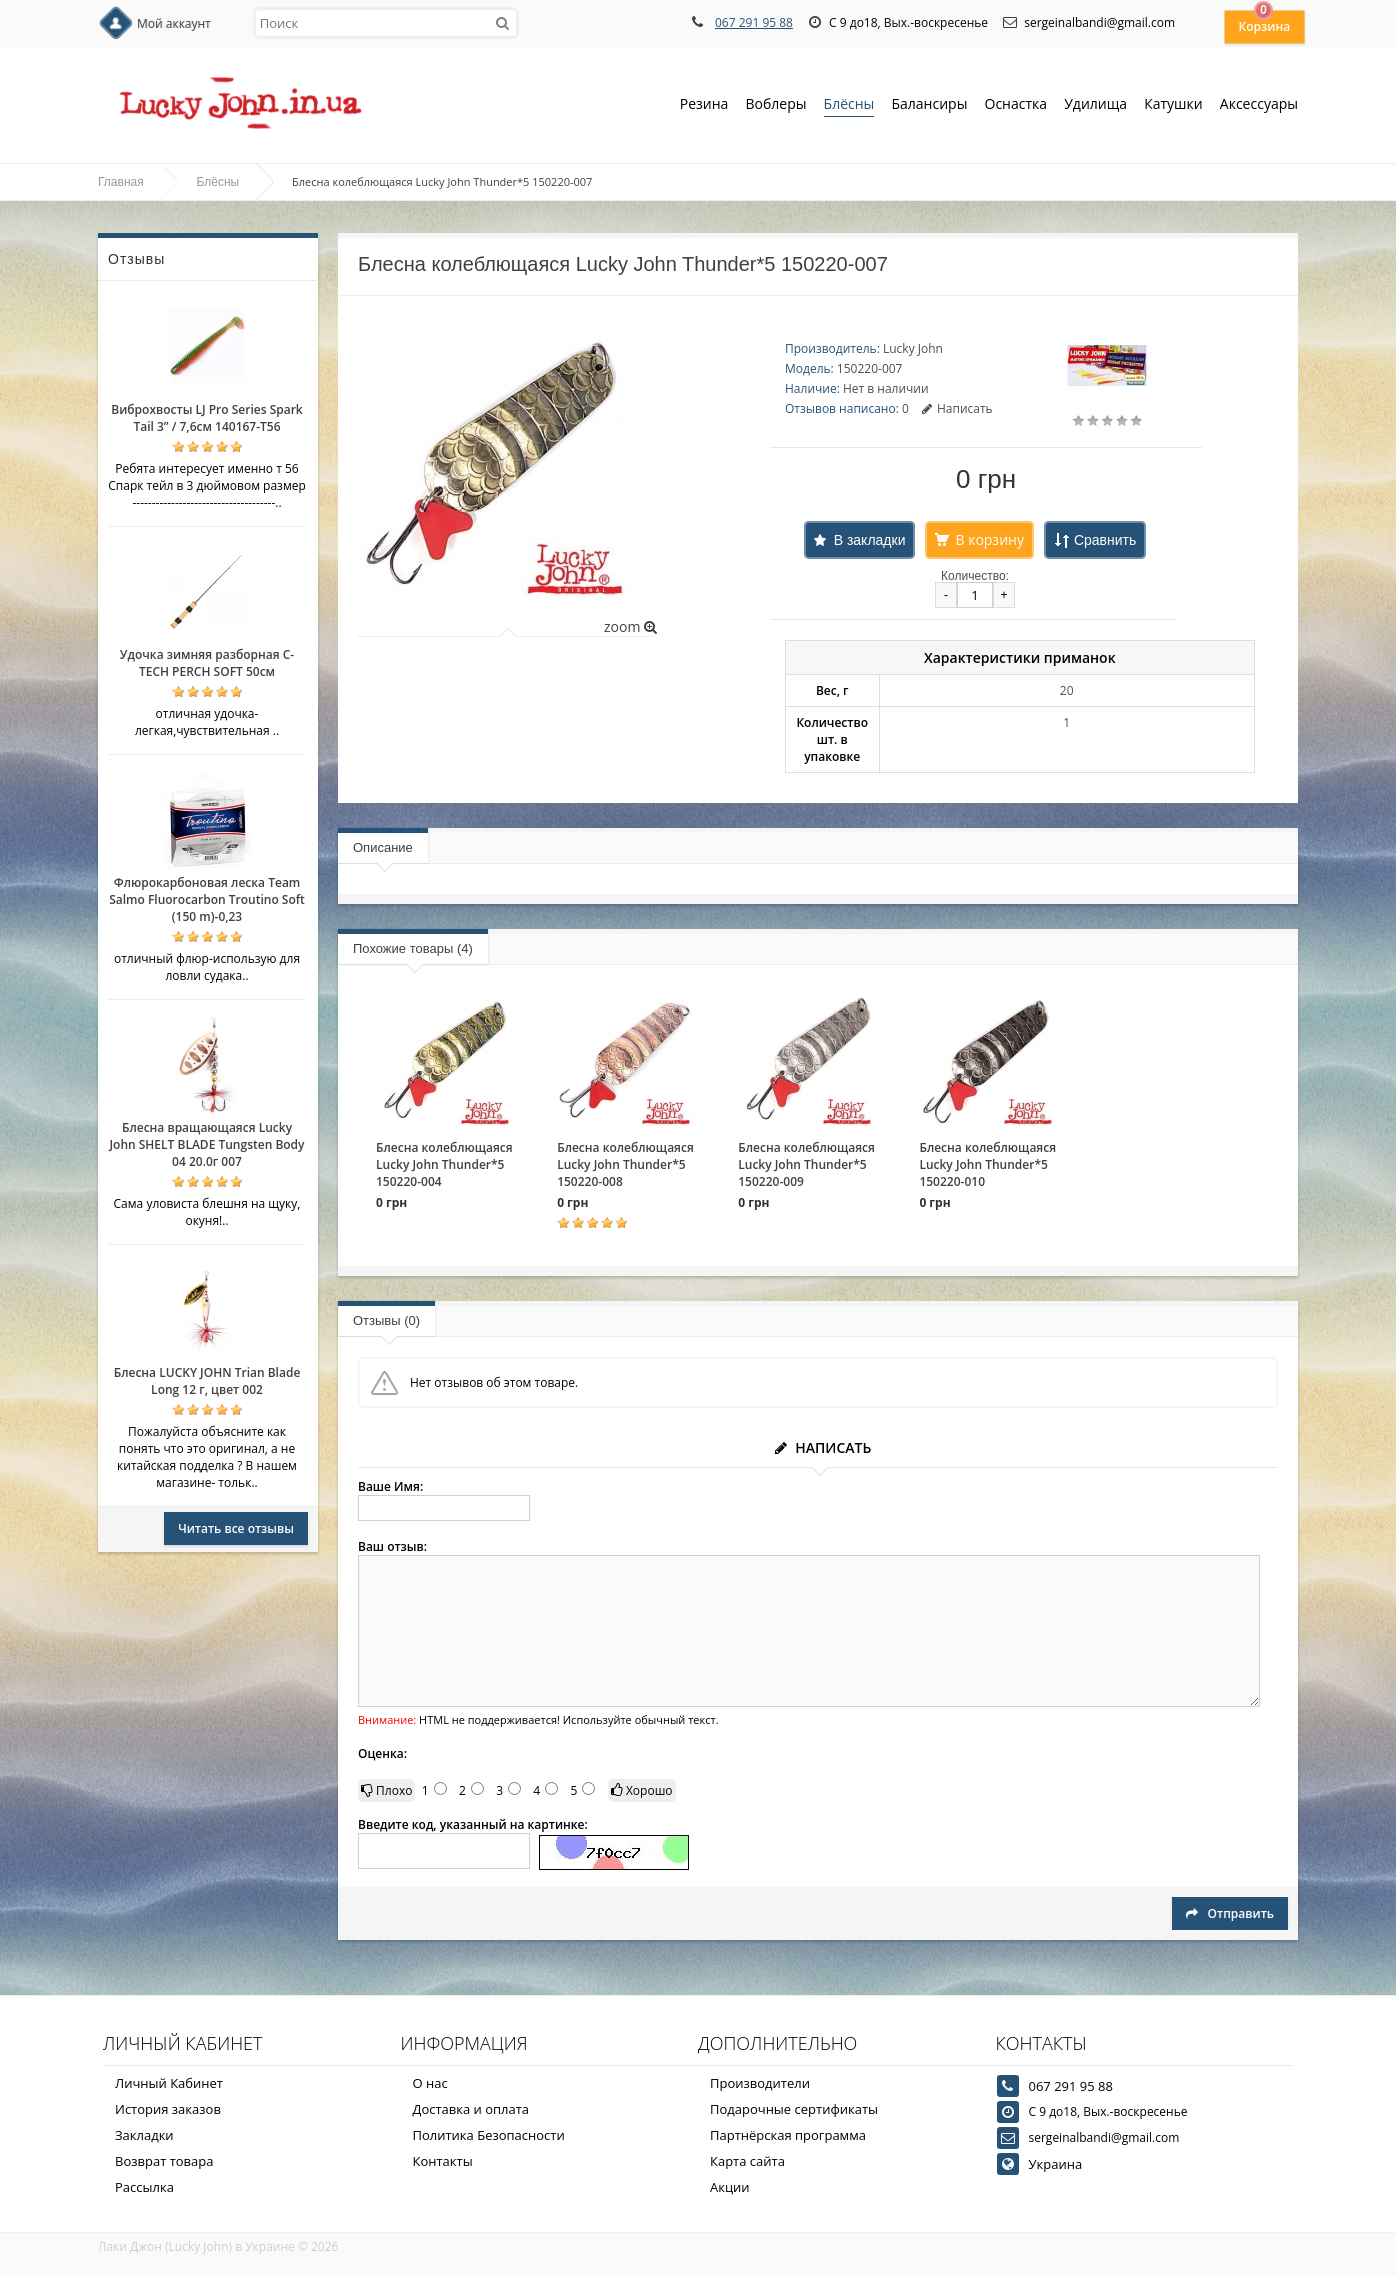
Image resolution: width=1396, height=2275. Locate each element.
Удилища (1095, 105)
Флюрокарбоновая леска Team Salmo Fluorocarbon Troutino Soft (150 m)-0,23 (207, 899)
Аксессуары (1259, 103)
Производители (760, 2083)
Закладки (144, 2135)
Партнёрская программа (788, 2135)
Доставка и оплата (471, 2109)
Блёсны (849, 105)
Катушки (1173, 105)
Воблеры (775, 105)
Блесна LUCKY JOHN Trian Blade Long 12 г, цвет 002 (207, 1381)
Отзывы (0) (386, 1320)
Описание (383, 847)
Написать (957, 408)
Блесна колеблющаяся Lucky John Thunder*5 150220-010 (987, 1164)
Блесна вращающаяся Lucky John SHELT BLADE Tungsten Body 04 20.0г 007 (206, 1144)
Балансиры (929, 105)
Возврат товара (164, 2161)
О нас (430, 2083)
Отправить (1230, 1913)
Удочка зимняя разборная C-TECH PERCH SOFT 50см (207, 663)
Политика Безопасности (489, 2135)
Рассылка (144, 2187)
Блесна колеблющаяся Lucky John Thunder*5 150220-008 (625, 1164)
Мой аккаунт (174, 23)
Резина (704, 105)
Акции (730, 2187)
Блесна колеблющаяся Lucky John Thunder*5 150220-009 (806, 1164)
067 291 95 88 (754, 22)
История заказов (168, 2109)
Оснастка (1016, 105)
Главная (121, 182)
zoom (630, 626)
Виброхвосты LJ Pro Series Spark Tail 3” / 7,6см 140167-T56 (206, 418)
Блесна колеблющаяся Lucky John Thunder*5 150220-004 (444, 1164)
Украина (1056, 2164)
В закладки (870, 540)
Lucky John (913, 348)
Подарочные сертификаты (794, 2109)
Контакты (443, 2161)
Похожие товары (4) (413, 948)
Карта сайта (747, 2161)
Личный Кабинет (169, 2083)
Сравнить (1105, 540)
